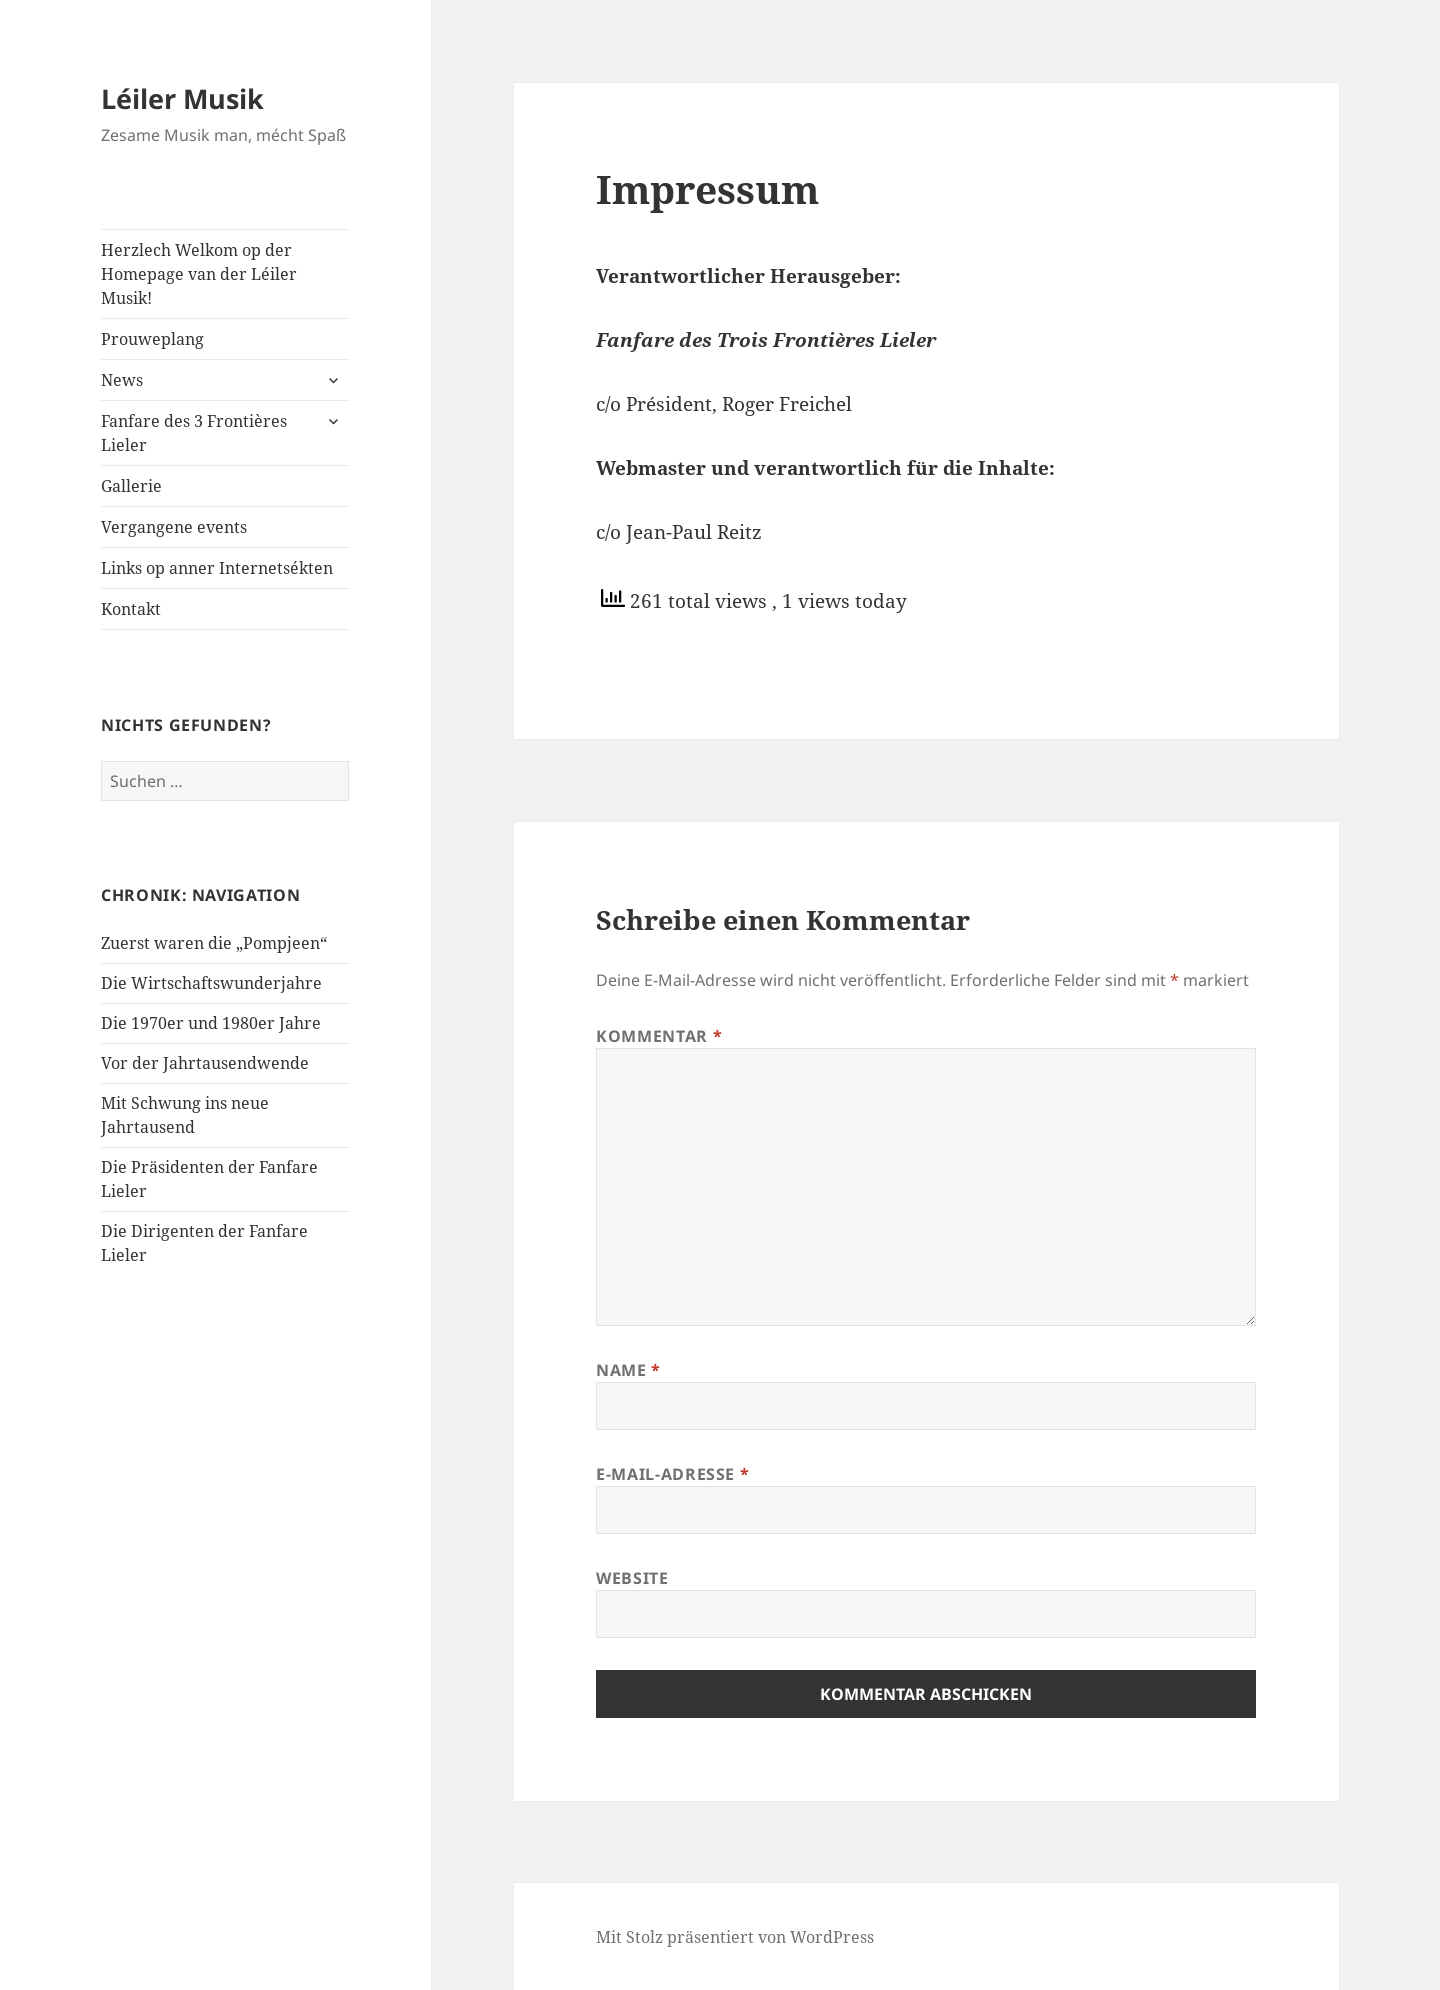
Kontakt (131, 609)
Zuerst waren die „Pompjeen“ (214, 943)
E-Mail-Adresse (672, 1474)
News (122, 380)
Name (628, 1370)
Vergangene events (174, 527)
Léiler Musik (182, 98)
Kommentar (659, 1036)
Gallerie (131, 486)
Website (632, 1578)
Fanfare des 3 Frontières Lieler (194, 433)
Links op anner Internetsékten (217, 568)
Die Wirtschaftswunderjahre (211, 983)
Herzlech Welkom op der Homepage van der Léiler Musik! (199, 274)
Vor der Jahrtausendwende (205, 1063)
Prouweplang (152, 339)
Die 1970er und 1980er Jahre (211, 1023)
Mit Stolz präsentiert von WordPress (735, 1937)
